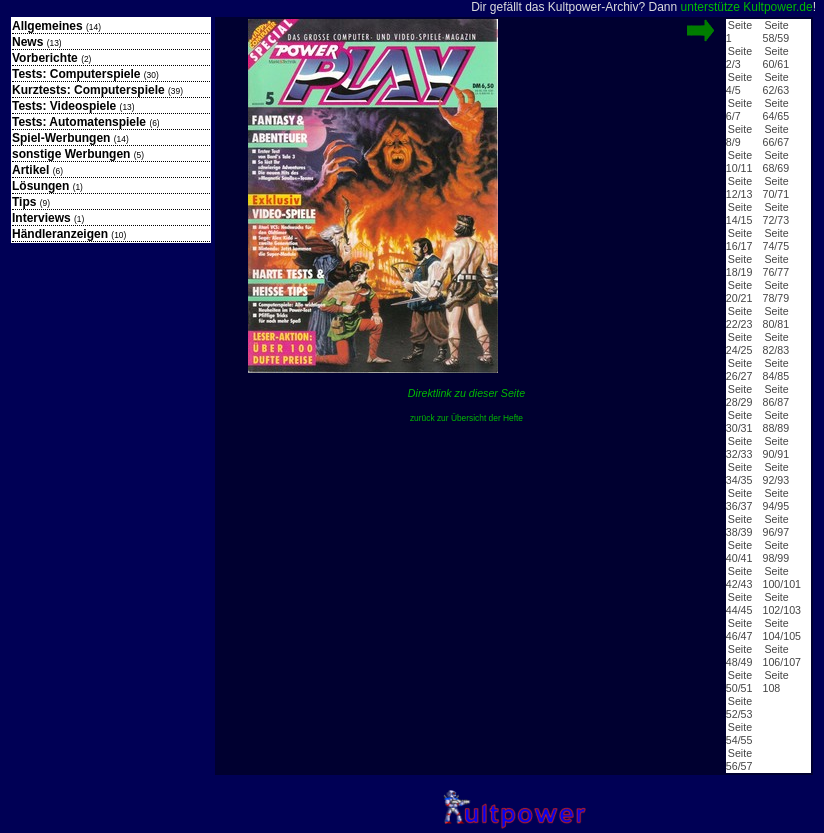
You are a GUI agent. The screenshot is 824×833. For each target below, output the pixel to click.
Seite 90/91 (775, 447)
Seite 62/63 (775, 83)
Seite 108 (775, 681)
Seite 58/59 (775, 31)
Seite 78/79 (775, 291)
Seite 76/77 (775, 265)
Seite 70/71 (775, 187)
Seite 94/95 (775, 499)
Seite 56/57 (739, 759)
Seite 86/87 (775, 395)
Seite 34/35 (739, 473)
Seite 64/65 (775, 109)
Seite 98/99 (775, 551)
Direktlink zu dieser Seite (466, 393)
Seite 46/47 (739, 629)
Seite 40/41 (739, 551)
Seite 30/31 (739, 421)
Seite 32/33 (739, 447)
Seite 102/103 (781, 603)
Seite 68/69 (775, 161)
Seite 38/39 (739, 525)
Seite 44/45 (739, 603)
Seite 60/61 (775, 57)
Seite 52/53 (739, 707)
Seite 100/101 (781, 577)
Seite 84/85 (775, 369)
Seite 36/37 (739, 499)
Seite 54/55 (739, 733)
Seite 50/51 (739, 681)
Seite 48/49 (739, 655)
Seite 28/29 (739, 395)
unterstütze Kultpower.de (747, 7)
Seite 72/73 (775, 213)
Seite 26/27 (739, 369)
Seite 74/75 (775, 239)
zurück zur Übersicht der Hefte (466, 418)
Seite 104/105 (781, 629)
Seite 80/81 (775, 317)
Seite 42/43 (739, 577)
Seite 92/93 (775, 473)
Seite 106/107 (781, 655)
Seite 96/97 (775, 525)
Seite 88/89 (775, 421)
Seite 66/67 (775, 135)
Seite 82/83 (775, 343)
